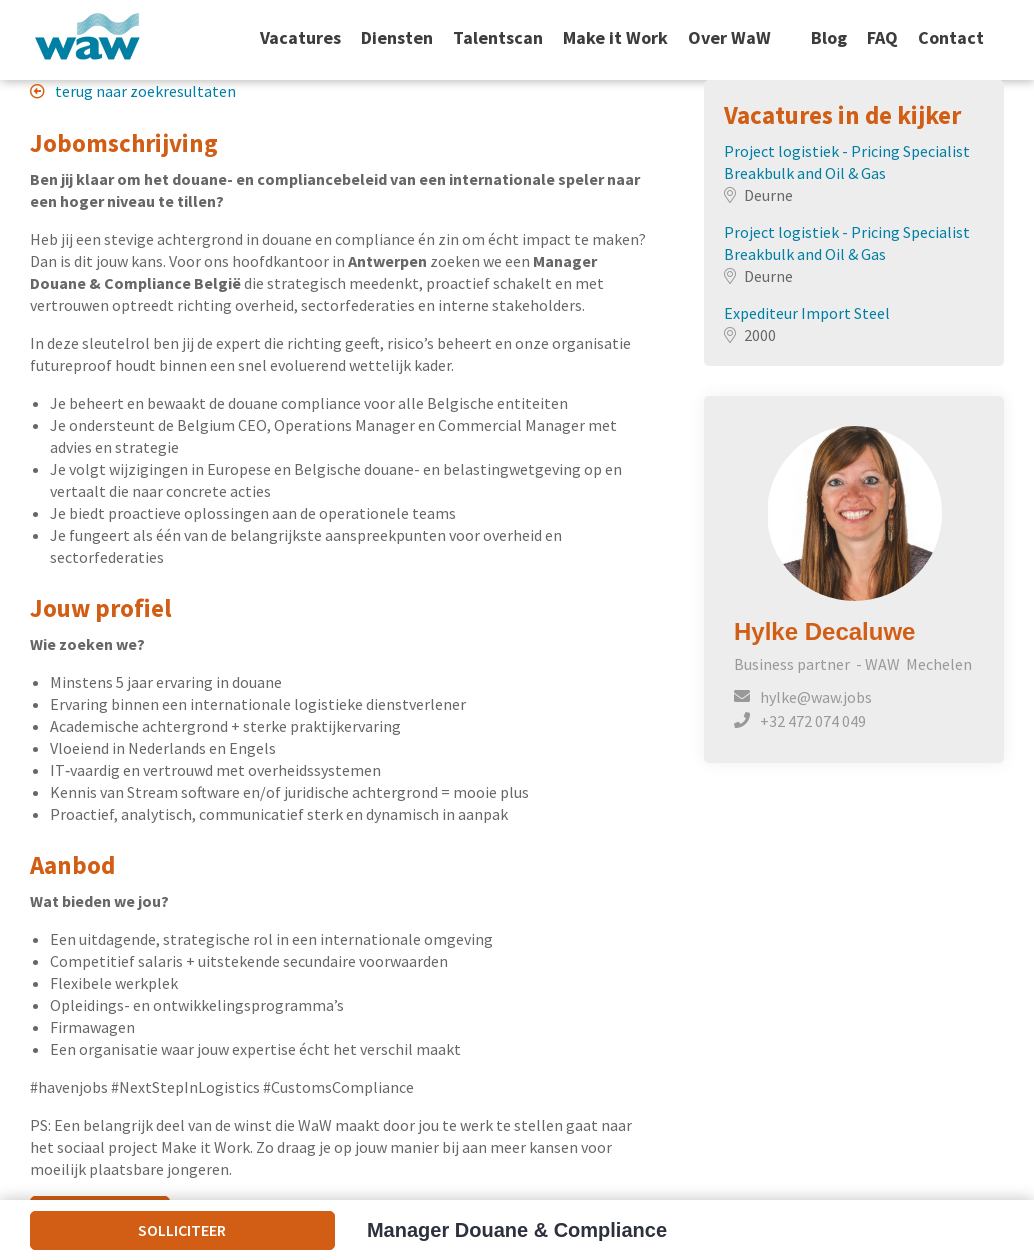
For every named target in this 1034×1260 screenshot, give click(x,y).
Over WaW (729, 38)
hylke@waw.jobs (816, 697)
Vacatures (300, 38)
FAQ (882, 38)
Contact (951, 38)
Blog (829, 38)
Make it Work (615, 38)
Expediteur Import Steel (807, 313)
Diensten (397, 38)
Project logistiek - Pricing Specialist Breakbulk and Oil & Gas (847, 162)
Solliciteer (182, 1230)
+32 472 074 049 (813, 721)
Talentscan (498, 38)
